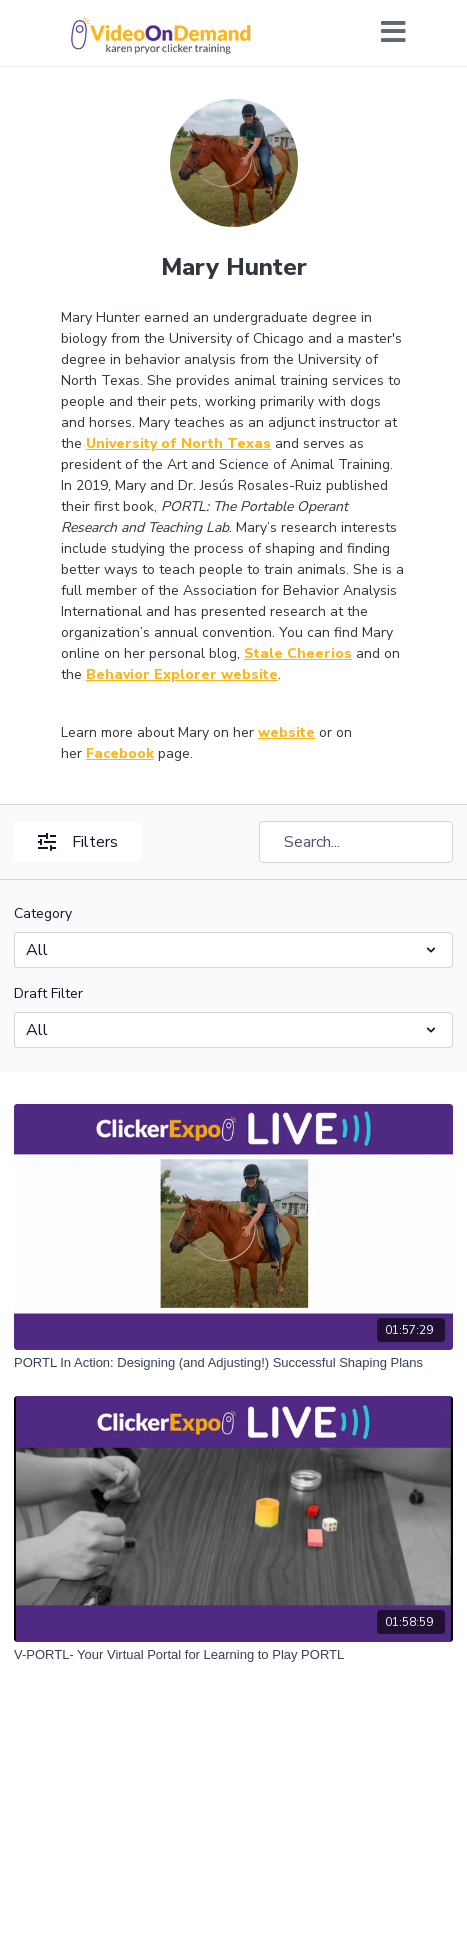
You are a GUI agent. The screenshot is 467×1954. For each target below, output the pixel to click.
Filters (78, 842)
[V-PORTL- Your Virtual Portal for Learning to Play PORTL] (233, 1655)
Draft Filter (48, 993)
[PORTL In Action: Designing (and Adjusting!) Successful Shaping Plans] (233, 1363)
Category (43, 913)
